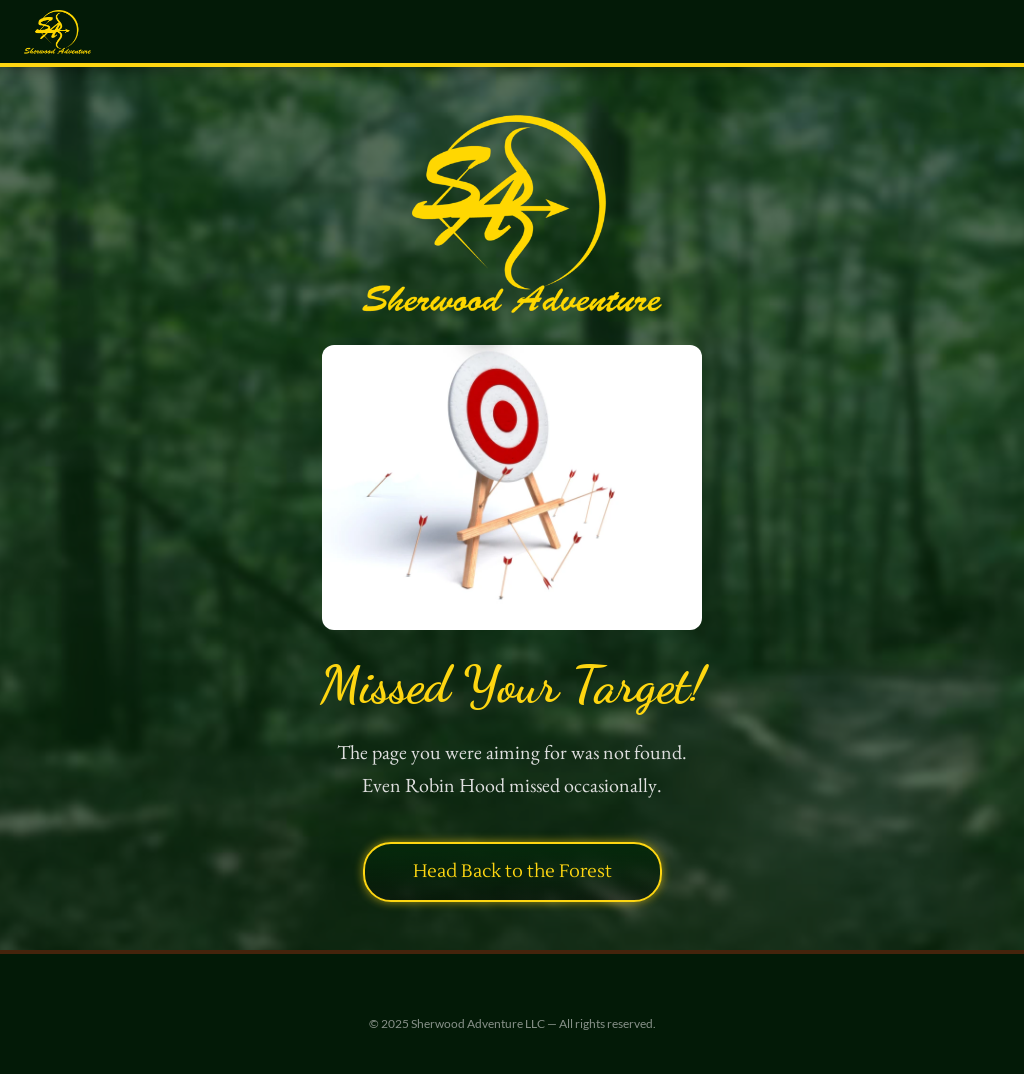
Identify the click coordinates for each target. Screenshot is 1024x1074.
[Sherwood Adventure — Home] (57, 32)
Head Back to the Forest (512, 871)
